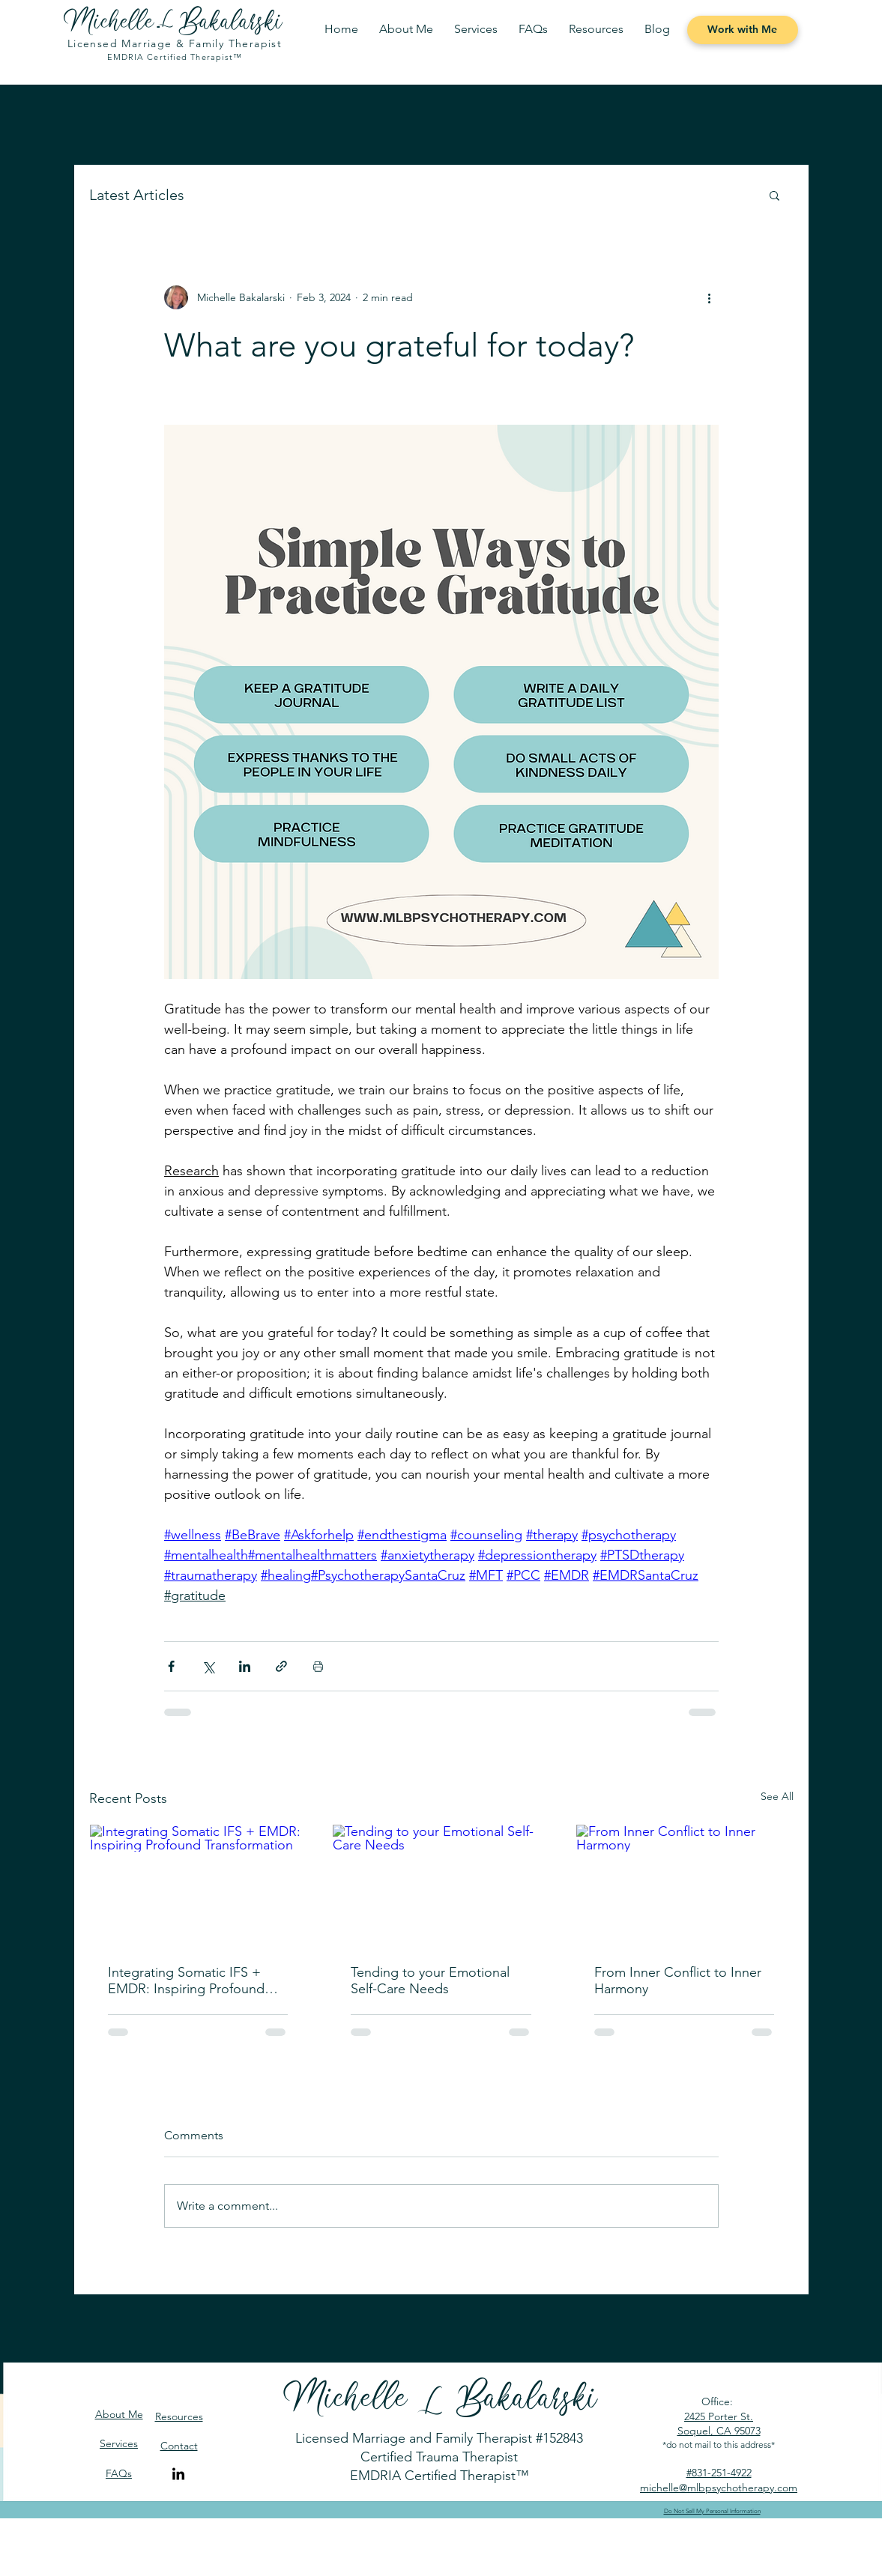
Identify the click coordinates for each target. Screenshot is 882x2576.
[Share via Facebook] (171, 1666)
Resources (179, 2416)
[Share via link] (281, 1666)
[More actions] (710, 297)
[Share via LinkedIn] (245, 1666)
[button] (476, 28)
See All (777, 1796)
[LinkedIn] (178, 2474)
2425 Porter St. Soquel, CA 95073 (719, 2424)
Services (119, 2443)
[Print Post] (318, 1666)
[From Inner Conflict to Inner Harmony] (684, 1885)
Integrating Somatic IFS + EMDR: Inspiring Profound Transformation (186, 1980)
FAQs (119, 2473)
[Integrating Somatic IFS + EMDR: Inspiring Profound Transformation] (198, 1885)
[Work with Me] (742, 30)
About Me (119, 2414)
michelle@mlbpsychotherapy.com (718, 2487)
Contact (179, 2445)
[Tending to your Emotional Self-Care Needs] (441, 1885)
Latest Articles (136, 195)
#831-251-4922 (719, 2472)
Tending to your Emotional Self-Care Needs (430, 1980)
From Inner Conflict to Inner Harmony (677, 1980)
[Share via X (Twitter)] (208, 1666)
